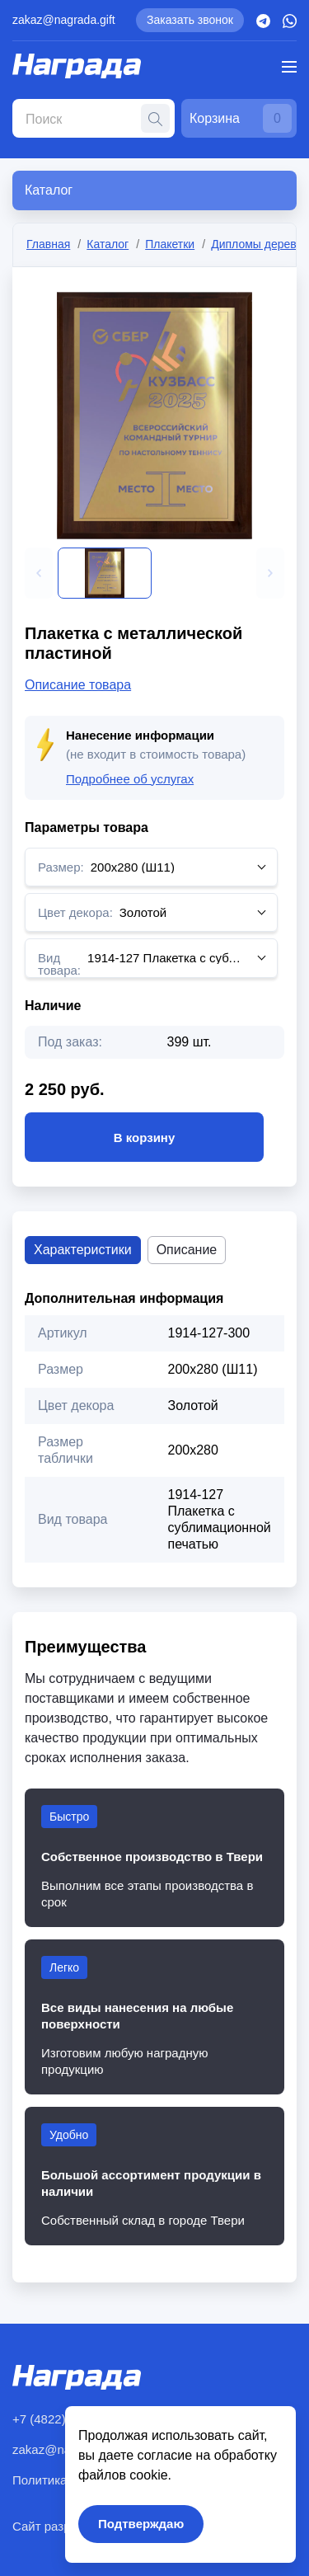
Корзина (241, 118)
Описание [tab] (187, 1250)
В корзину (144, 1137)
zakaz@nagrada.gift (63, 19)
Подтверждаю (141, 2524)
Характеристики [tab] (83, 1250)
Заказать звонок (190, 19)
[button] (39, 573)
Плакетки (169, 244)
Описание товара (78, 685)
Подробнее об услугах (130, 779)
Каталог (108, 244)
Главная (48, 244)
